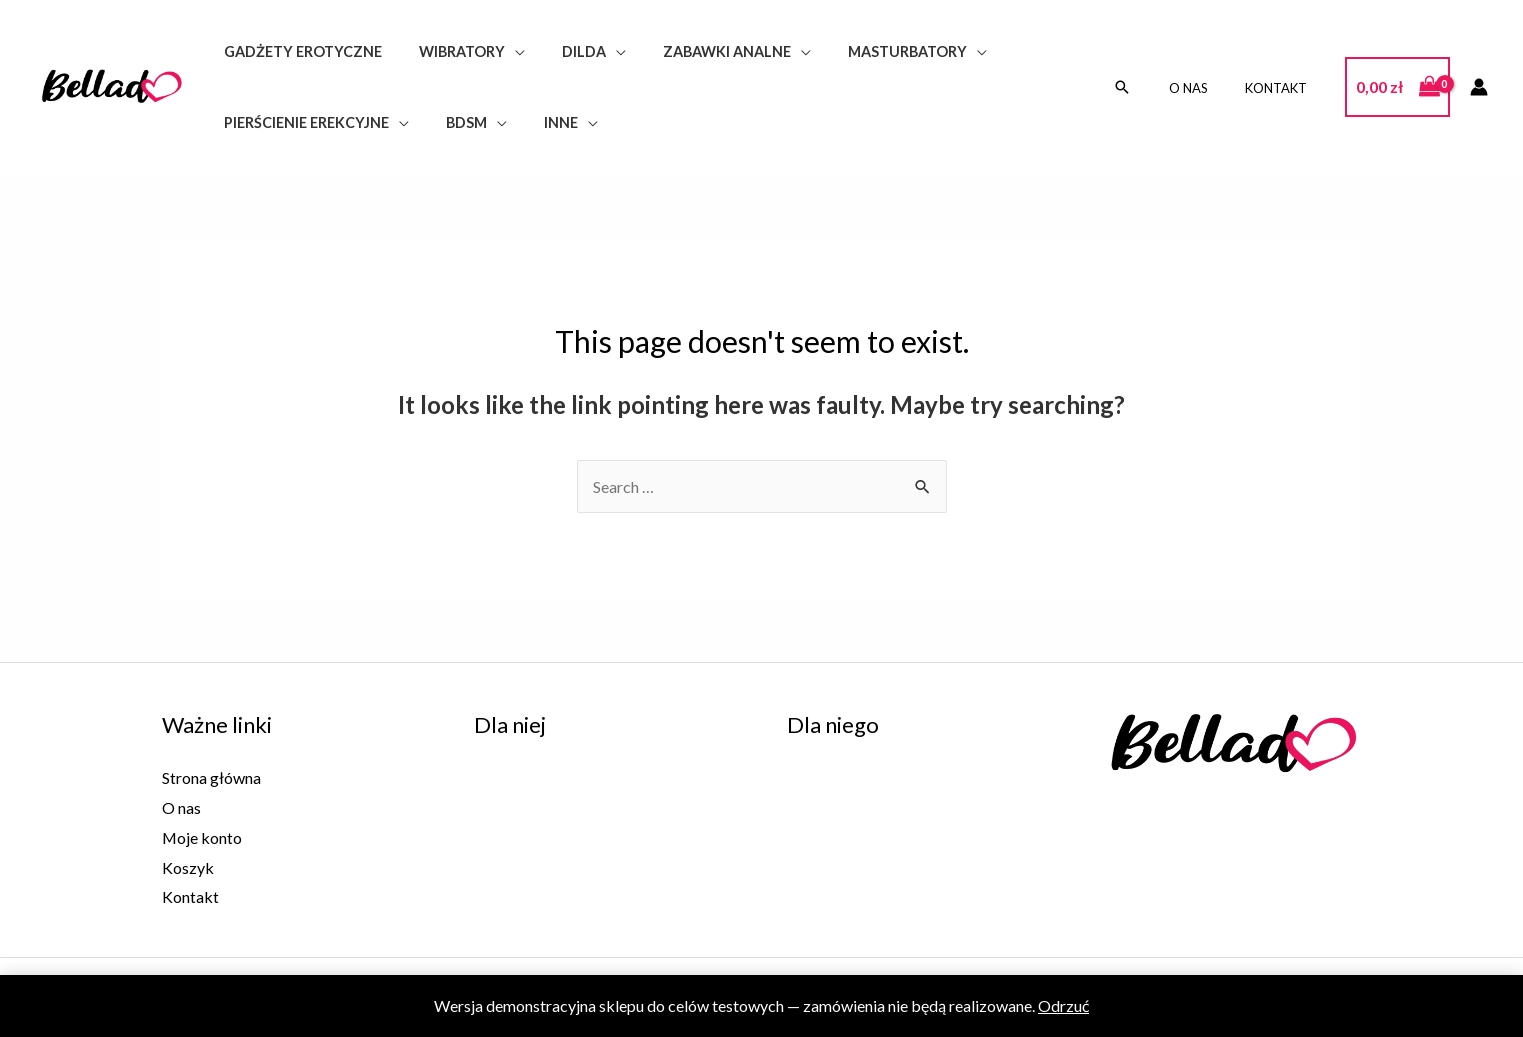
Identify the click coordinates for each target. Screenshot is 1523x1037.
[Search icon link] (1143, 87)
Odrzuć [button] (1063, 1005)
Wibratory (449, 51)
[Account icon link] (1479, 87)
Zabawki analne (698, 51)
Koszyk (188, 867)
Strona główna (211, 777)
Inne (540, 122)
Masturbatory (870, 51)
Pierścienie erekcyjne (301, 122)
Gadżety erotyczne (298, 51)
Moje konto (202, 837)
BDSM (453, 122)
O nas (1204, 88)
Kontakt (1281, 88)
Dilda (563, 51)
